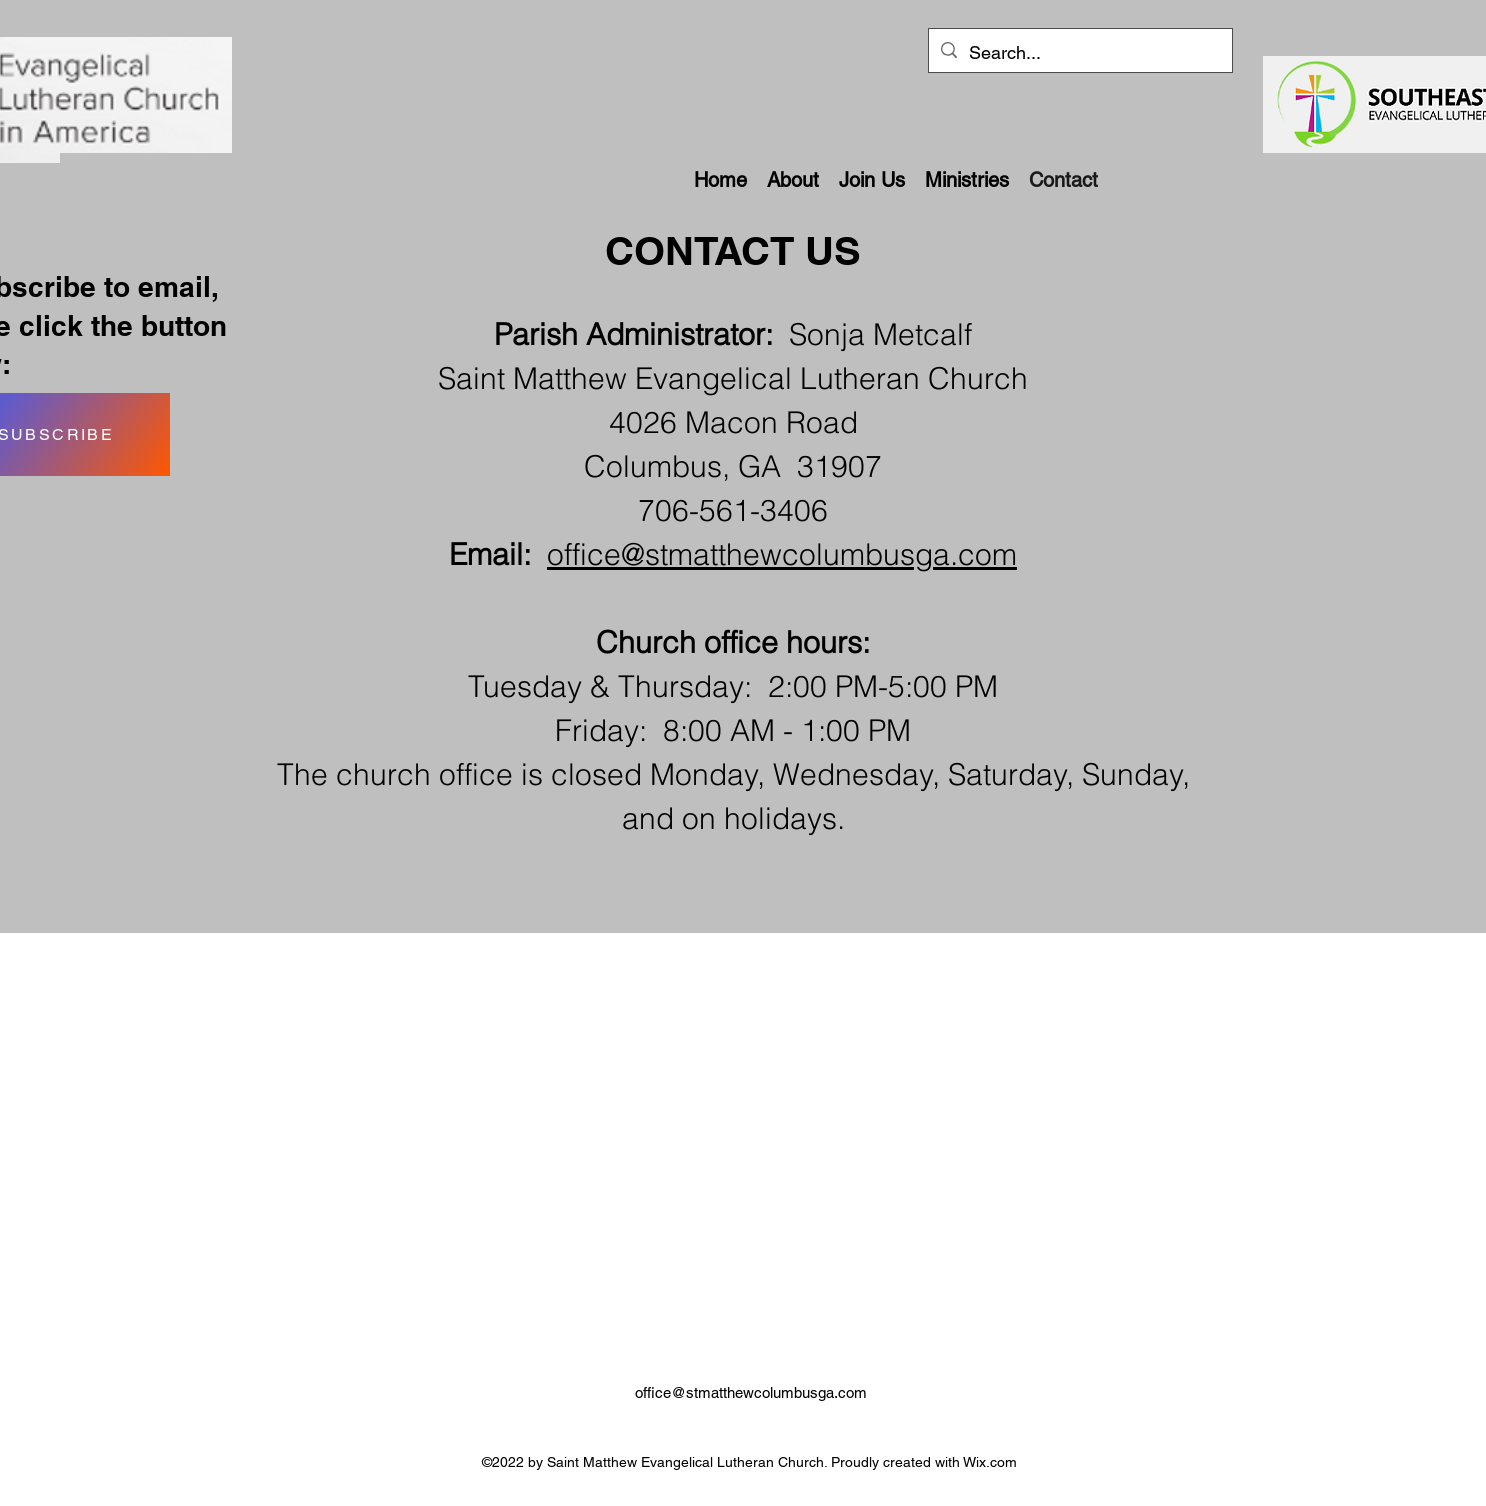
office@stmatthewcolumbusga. (752, 554)
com (987, 554)
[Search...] (1079, 53)
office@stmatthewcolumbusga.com (751, 1392)
